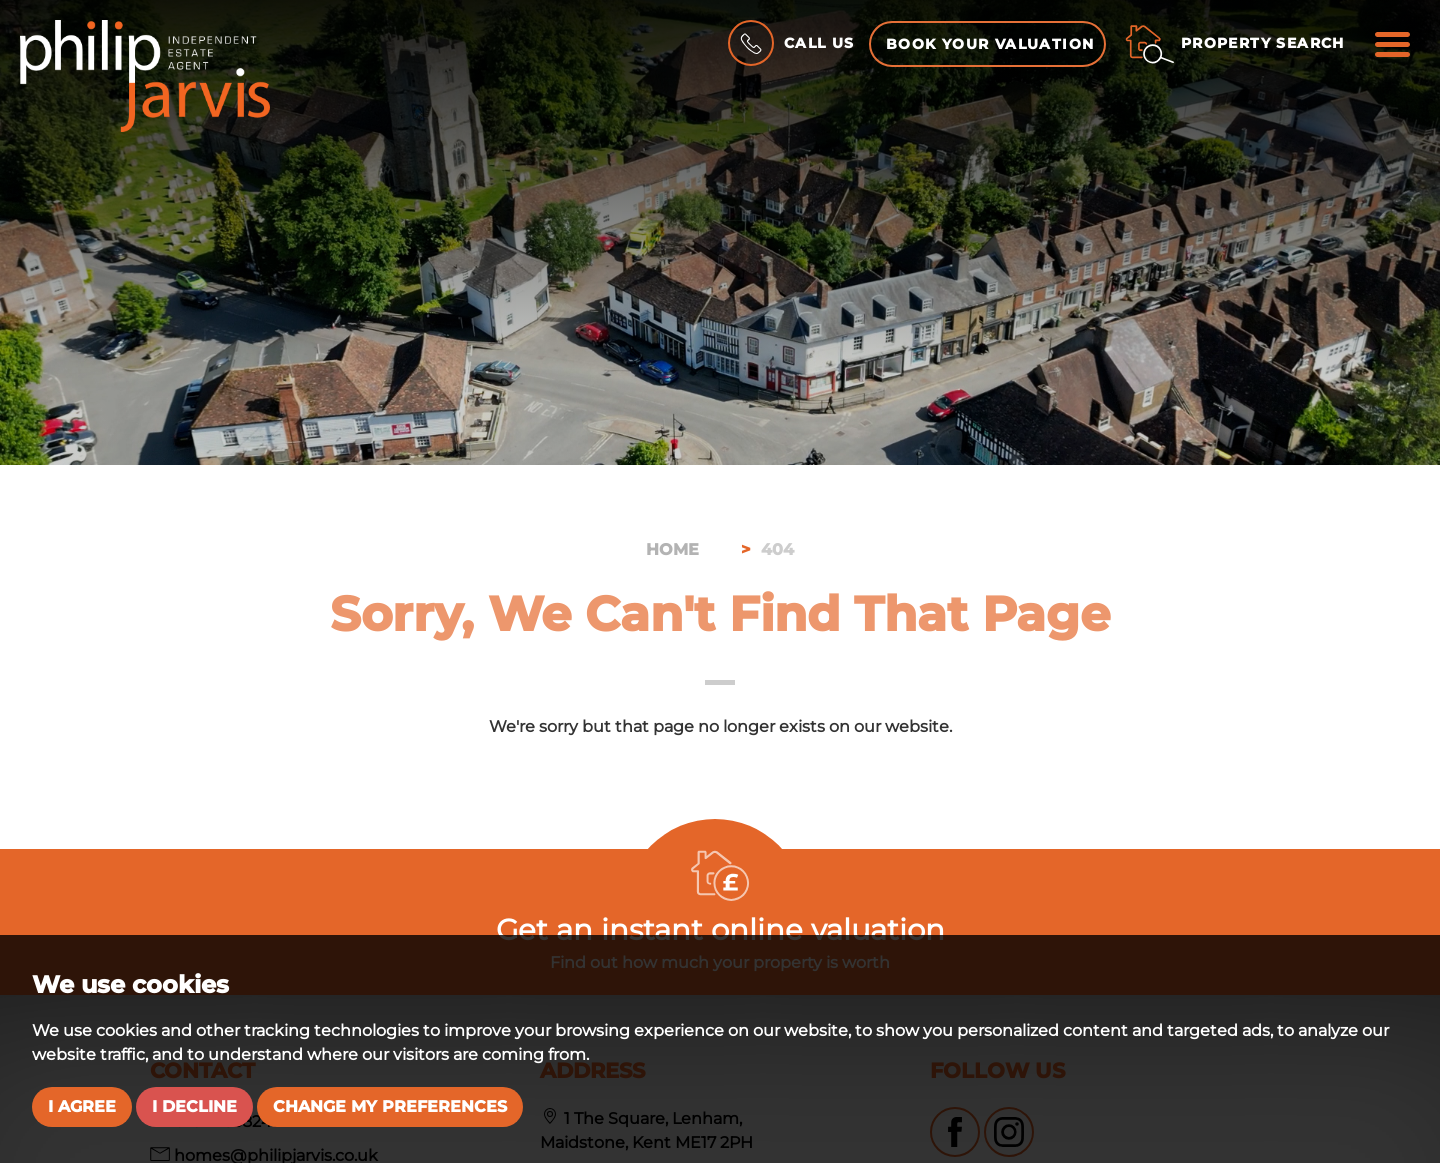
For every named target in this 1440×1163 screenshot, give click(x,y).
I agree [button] (82, 1106)
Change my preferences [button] (390, 1106)
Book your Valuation (990, 44)
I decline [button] (194, 1106)
